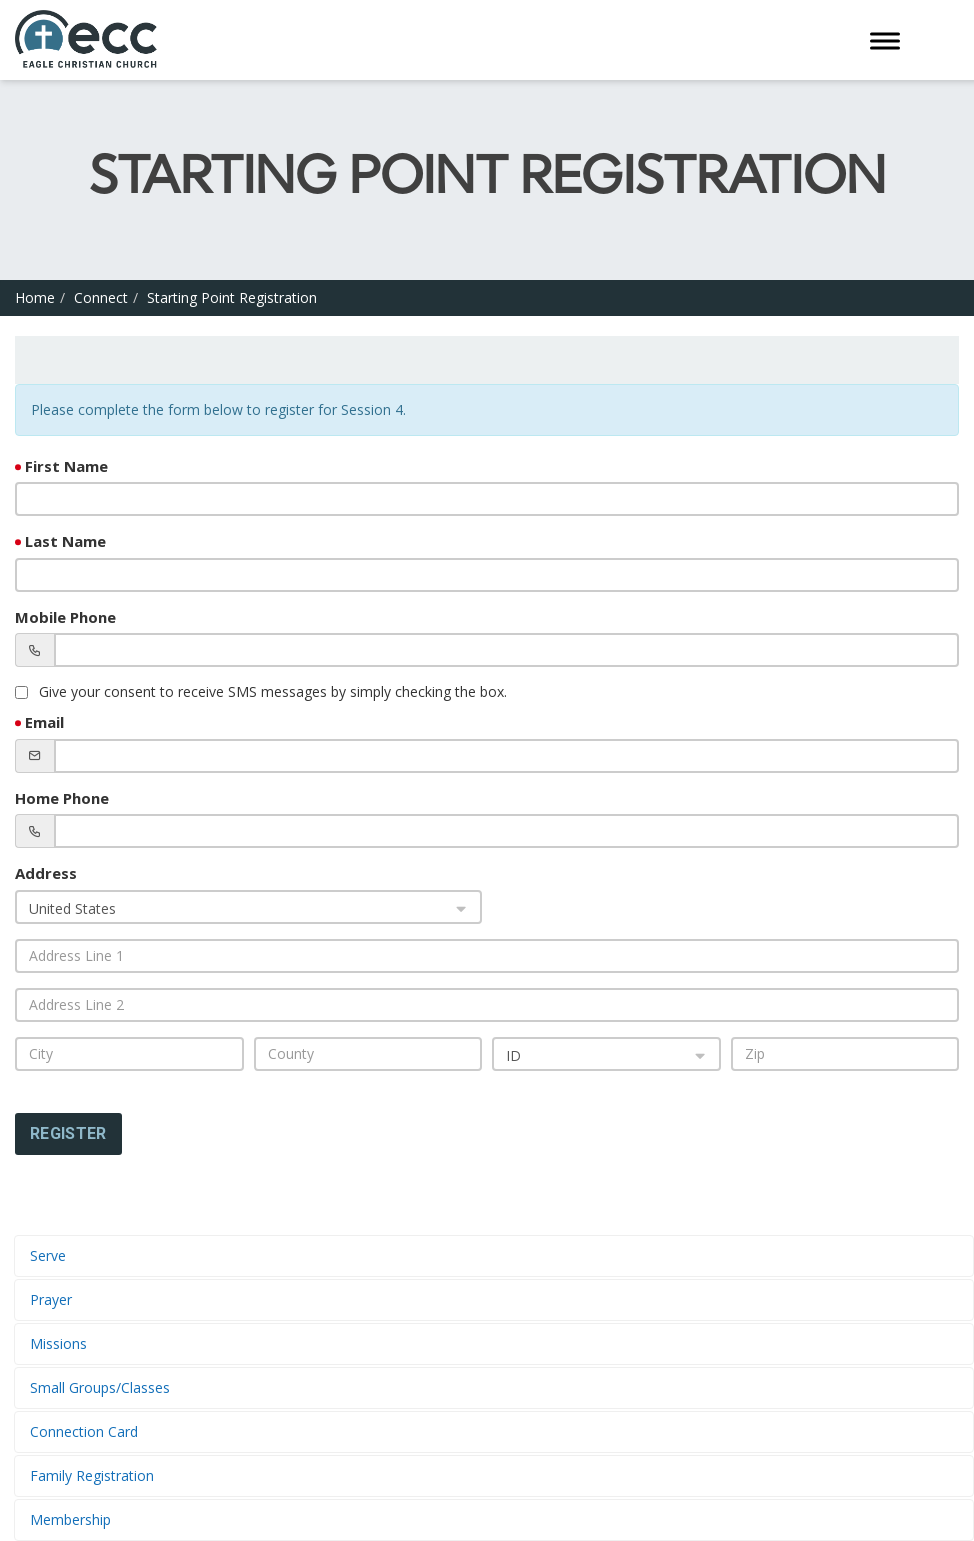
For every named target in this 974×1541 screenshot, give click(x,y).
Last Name (65, 541)
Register (68, 1133)
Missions (58, 1343)
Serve (48, 1255)
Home (35, 297)
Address (46, 873)
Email (44, 722)
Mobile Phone (65, 617)
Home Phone (62, 798)
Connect (101, 297)
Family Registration (92, 1475)
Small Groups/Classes (100, 1387)
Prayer (51, 1299)
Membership (70, 1519)
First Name (66, 466)
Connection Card (84, 1431)
